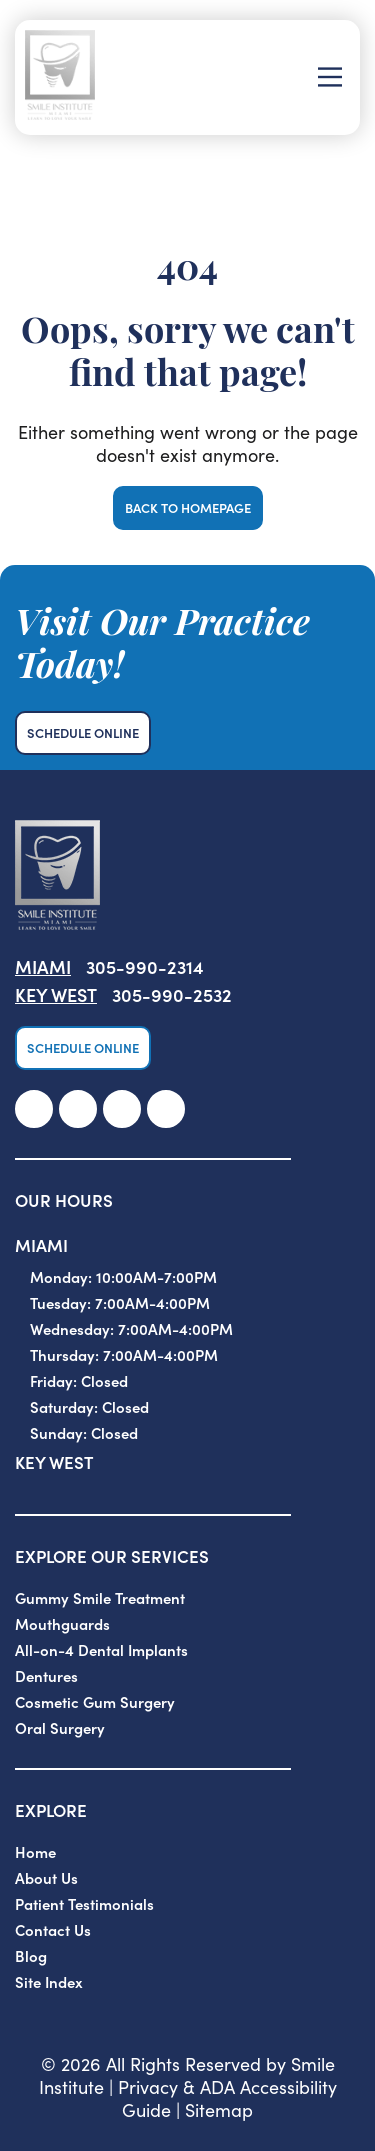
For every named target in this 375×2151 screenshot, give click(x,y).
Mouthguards (62, 1623)
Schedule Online (83, 732)
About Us (46, 1877)
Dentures (46, 1675)
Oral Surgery (60, 1727)
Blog (31, 1955)
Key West (56, 994)
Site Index (49, 1981)
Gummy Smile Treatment (100, 1597)
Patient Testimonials (84, 1903)
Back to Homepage (188, 507)
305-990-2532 (172, 994)
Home (35, 1851)
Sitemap (219, 2109)
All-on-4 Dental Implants (101, 1649)
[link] (34, 1109)
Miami (43, 966)
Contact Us (53, 1929)
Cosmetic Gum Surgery (95, 1701)
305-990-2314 (145, 966)
